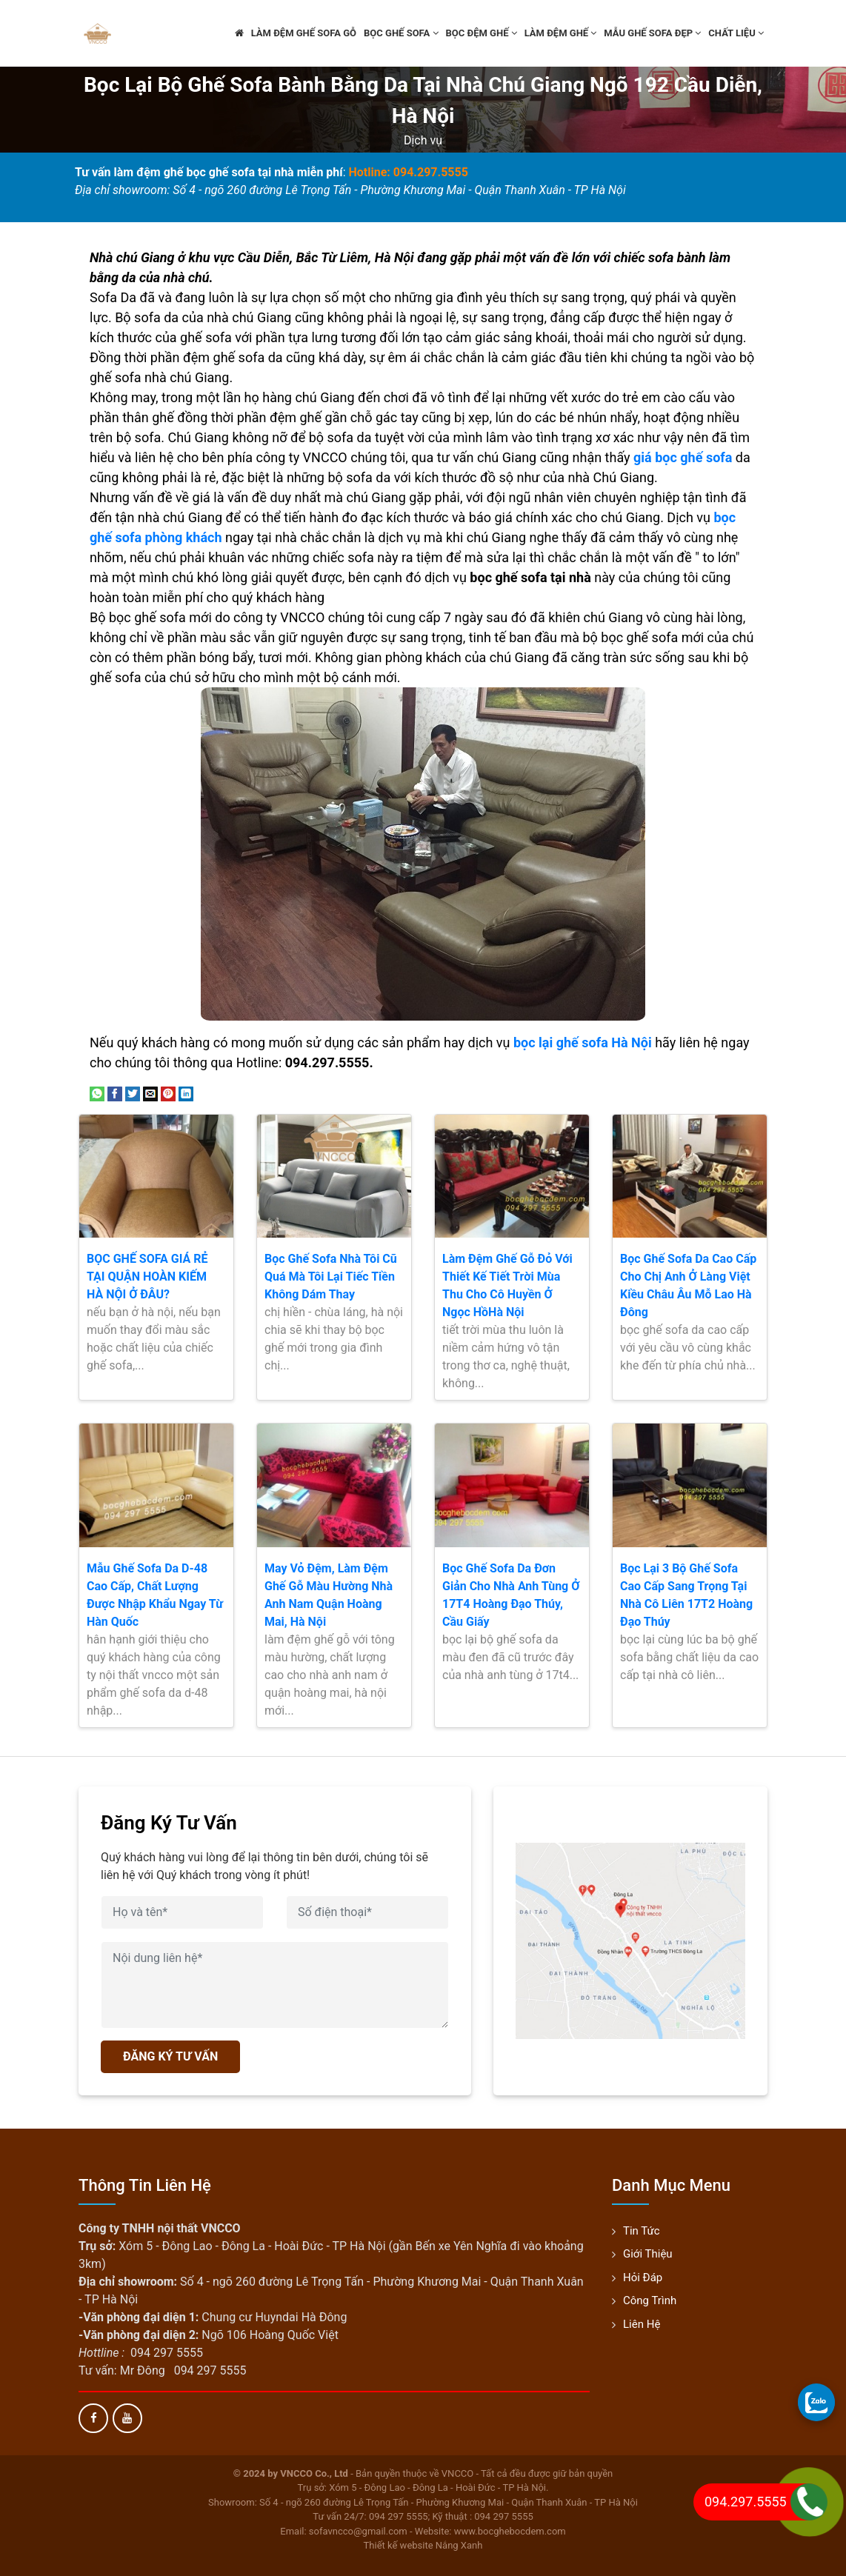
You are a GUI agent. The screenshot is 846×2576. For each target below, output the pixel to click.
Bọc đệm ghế (481, 33)
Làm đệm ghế (560, 33)
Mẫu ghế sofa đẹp (652, 33)
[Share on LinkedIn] (186, 1093)
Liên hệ (641, 2324)
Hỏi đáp (642, 2277)
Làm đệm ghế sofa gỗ (303, 33)
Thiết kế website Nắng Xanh (423, 2545)
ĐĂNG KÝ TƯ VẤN (170, 2056)
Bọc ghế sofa (401, 33)
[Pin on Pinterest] (168, 1093)
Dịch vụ (423, 140)
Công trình (649, 2300)
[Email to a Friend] (150, 1093)
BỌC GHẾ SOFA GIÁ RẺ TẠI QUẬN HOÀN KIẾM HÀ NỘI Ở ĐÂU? (147, 1276)
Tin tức (641, 2231)
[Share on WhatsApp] (97, 1093)
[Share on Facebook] (114, 1093)
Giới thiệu (648, 2253)
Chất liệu (736, 33)
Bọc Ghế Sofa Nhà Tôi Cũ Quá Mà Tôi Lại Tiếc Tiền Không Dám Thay (330, 1276)
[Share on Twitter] (132, 1093)
